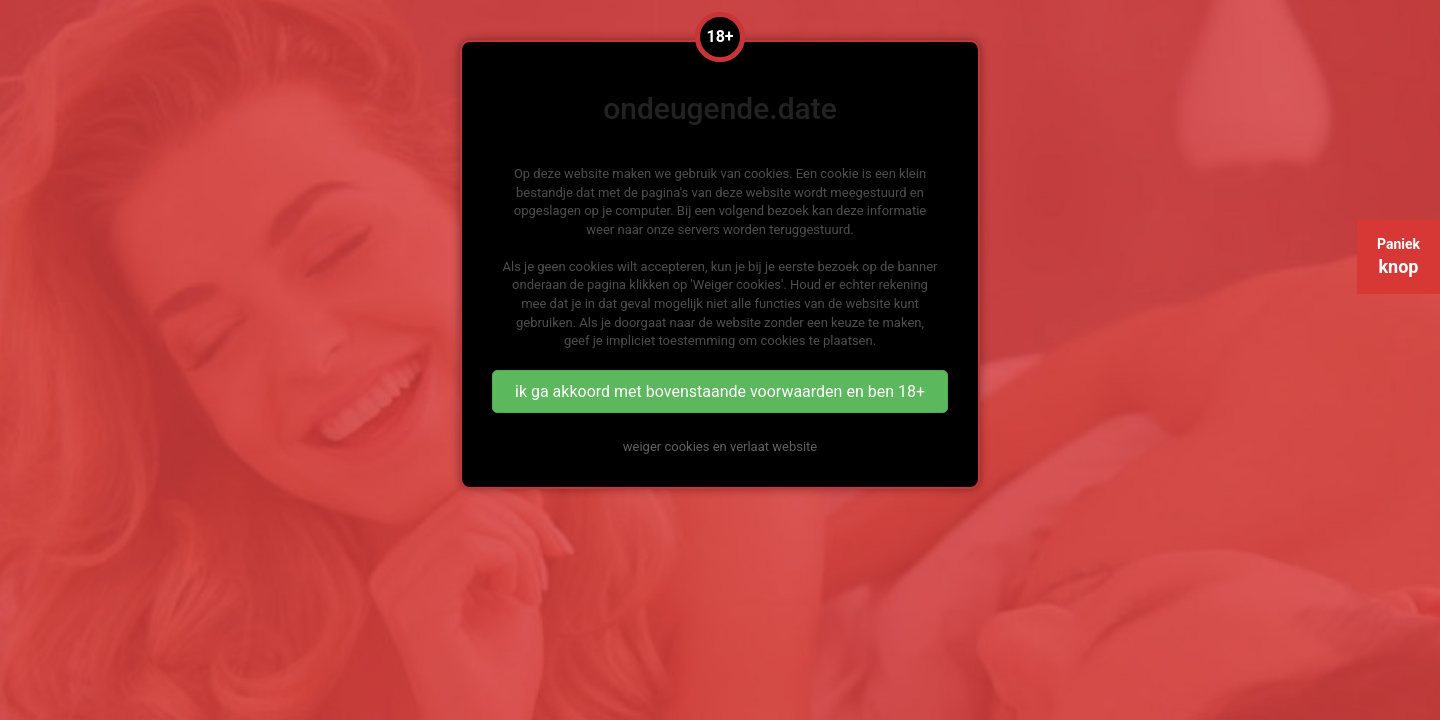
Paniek (1398, 256)
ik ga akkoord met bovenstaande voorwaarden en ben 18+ (720, 391)
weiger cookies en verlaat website (720, 446)
